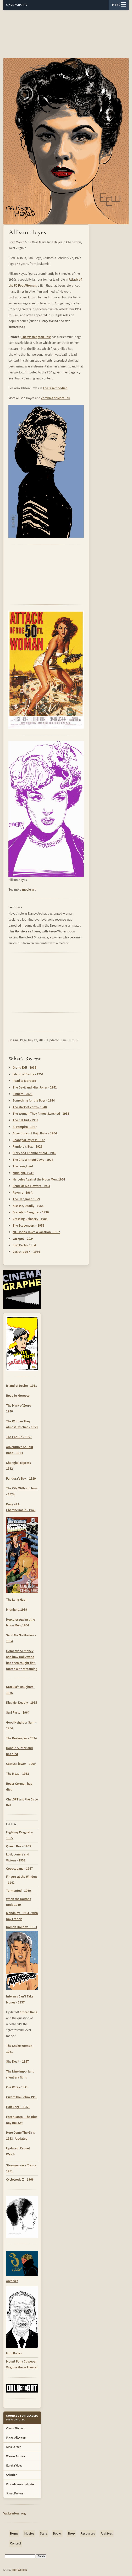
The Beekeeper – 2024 (21, 1738)
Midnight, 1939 (23, 1173)
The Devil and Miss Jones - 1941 (35, 1087)
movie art (29, 889)
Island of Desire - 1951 (28, 1074)
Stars (43, 2533)
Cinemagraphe (16, 5)
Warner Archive (15, 2456)
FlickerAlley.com (16, 2438)
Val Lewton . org (14, 2513)
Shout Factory (15, 2494)
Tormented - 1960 (18, 1890)
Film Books (14, 2353)
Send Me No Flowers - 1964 (31, 1186)
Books (57, 2533)
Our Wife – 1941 (17, 2087)
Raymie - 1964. (23, 1192)
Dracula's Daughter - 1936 (31, 1212)
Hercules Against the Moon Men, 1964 (39, 1179)
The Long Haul (23, 1166)
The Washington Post (36, 337)
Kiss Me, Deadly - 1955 (28, 1205)
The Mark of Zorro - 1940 (30, 1107)
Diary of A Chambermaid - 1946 (34, 1153)
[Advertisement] (66, 34)
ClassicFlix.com (15, 2428)
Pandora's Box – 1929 (27, 1146)
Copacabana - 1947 (19, 1868)
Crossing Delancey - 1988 (30, 1218)
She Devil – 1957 (17, 2061)
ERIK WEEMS (19, 2570)
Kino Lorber (13, 2447)
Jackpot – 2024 (23, 1238)
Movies (29, 2533)
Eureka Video (14, 2466)
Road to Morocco (24, 1080)
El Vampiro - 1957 (25, 1126)
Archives (12, 2281)
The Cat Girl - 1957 (25, 1120)
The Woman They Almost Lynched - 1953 (41, 1113)
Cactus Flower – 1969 (21, 1763)
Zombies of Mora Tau (55, 398)
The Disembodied (55, 388)
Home (14, 2533)
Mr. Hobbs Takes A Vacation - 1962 (36, 1232)
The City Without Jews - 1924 (33, 1159)
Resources (88, 2533)
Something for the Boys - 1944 (34, 1100)
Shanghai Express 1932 (29, 1140)
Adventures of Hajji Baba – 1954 (35, 1133)
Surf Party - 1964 (24, 1245)
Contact (15, 2543)
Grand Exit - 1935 (24, 1067)
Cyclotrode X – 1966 (26, 1251)
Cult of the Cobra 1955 (21, 2097)
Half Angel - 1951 (18, 2107)
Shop (71, 2533)
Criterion (11, 2475)
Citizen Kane (28, 2012)
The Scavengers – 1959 (28, 1225)
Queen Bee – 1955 (18, 1846)
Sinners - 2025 (22, 1094)
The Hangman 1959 (26, 1199)
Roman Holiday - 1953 (21, 1927)
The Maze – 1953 (17, 1773)
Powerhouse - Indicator (20, 2484)
